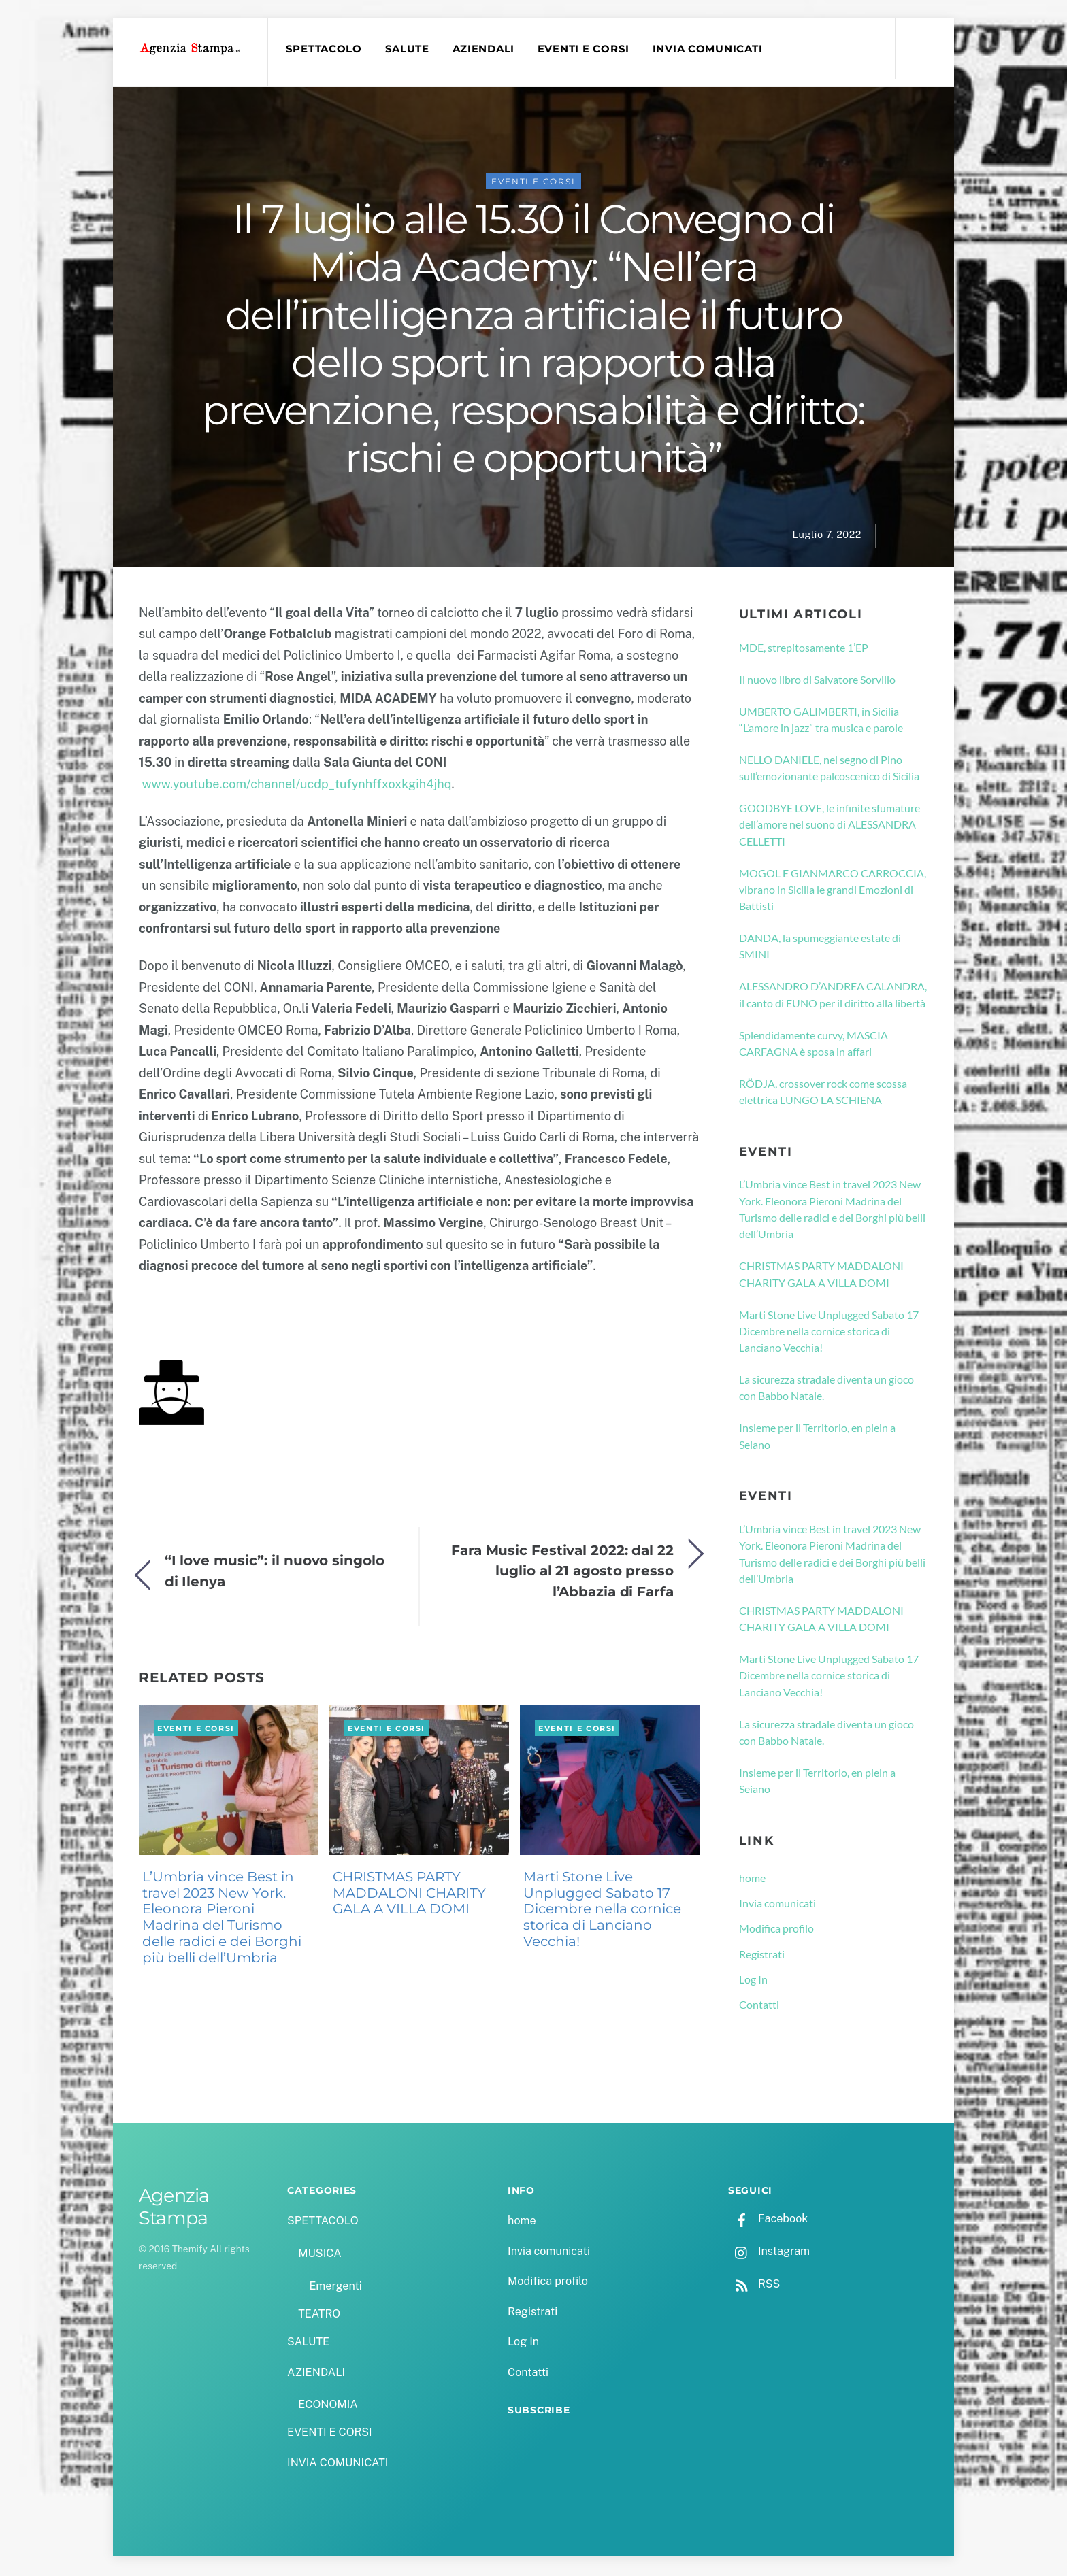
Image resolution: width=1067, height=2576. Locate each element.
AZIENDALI (485, 49)
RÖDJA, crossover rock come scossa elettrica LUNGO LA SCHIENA (823, 1093)
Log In (753, 1981)
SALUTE (409, 49)
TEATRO (319, 2315)
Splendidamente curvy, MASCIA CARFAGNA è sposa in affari (813, 1045)
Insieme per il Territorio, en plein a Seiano (817, 1438)
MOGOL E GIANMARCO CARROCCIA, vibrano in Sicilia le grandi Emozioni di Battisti (832, 892)
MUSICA (319, 2255)
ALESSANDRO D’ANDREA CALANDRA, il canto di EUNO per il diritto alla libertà (833, 996)
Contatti (759, 2006)
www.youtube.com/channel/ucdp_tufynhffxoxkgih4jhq (296, 786)
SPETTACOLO (325, 49)
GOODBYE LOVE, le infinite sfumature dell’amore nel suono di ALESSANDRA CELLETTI (829, 826)
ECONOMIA (328, 2406)
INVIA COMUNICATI (710, 49)
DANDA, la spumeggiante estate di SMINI (820, 948)
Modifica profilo (776, 1930)
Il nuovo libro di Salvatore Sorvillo (817, 681)
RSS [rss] (754, 2285)
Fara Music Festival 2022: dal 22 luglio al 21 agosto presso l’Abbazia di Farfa (562, 1572)
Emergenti (335, 2287)
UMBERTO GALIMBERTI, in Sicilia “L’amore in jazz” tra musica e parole (821, 721)
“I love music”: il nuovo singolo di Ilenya (274, 1572)
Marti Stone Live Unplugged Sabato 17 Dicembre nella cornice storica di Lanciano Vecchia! (602, 1911)
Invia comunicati (777, 1904)
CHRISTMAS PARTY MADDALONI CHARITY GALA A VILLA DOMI (409, 1895)
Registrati (762, 1956)
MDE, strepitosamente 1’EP (803, 649)
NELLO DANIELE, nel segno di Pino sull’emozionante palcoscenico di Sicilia (829, 769)
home (752, 1879)
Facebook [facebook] (768, 2220)
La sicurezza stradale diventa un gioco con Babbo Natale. (826, 1389)
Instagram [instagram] (769, 2253)
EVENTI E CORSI (585, 49)
